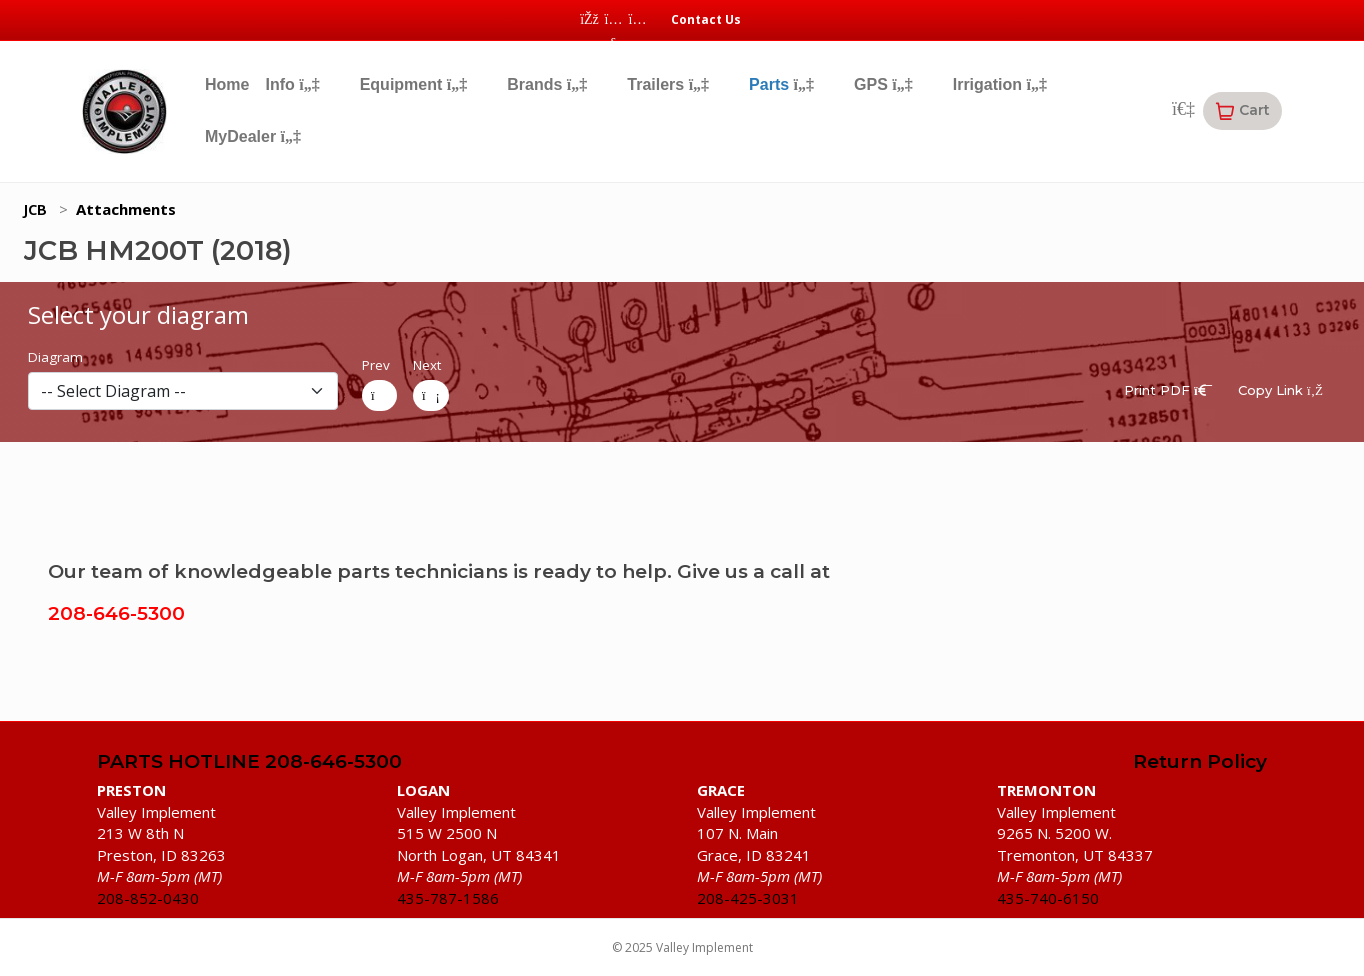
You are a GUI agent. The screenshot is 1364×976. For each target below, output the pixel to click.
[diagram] (183, 391)
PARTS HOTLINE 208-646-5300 (249, 762)
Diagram (55, 357)
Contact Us (706, 19)
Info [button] (292, 84)
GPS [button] (883, 84)
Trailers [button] (668, 84)
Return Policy (1200, 762)
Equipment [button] (414, 84)
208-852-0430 (148, 898)
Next (427, 365)
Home (227, 84)
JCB (35, 209)
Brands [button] (547, 84)
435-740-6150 (1048, 898)
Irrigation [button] (1000, 84)
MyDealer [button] (253, 136)
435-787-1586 (448, 898)
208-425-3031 (748, 898)
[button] (1242, 111)
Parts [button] (781, 84)
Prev (376, 365)
